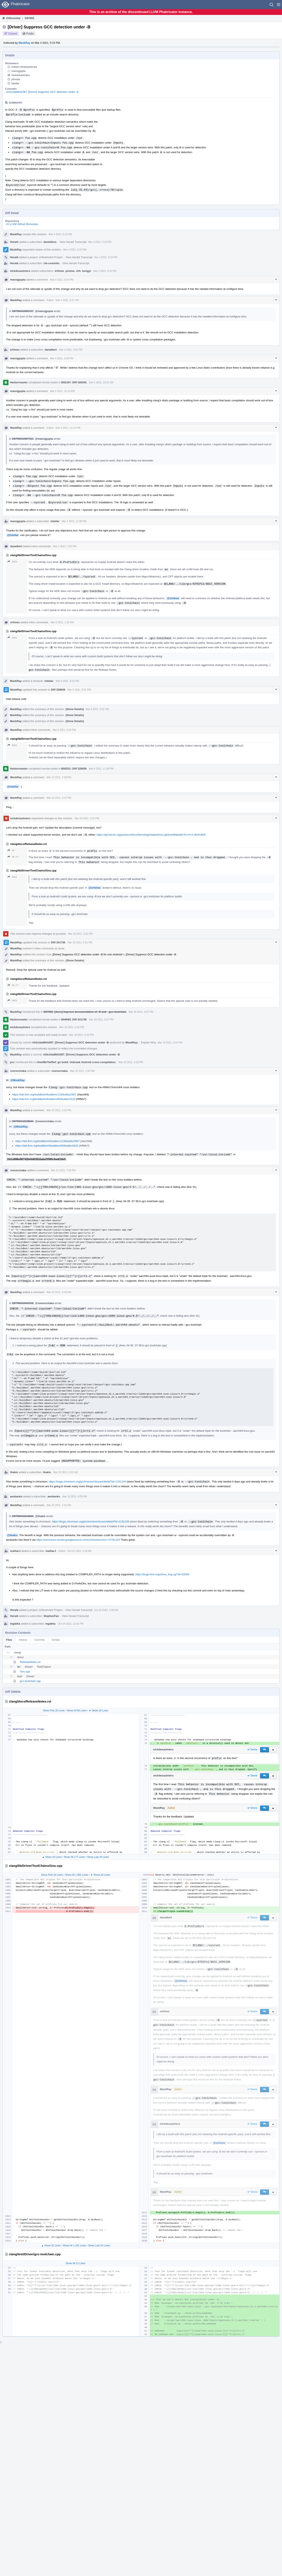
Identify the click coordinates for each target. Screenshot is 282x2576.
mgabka (15, 1623)
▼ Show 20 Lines (98, 1710)
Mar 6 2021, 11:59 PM (101, 768)
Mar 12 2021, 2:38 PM (59, 777)
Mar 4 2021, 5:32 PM (105, 271)
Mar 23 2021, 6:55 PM (74, 1496)
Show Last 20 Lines (98, 1857)
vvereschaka (18, 1070)
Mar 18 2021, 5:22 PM (87, 818)
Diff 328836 (58, 689)
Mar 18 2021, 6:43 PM (71, 1027)
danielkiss (50, 241)
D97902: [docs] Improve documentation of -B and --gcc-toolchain (84, 1011)
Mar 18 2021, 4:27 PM (59, 797)
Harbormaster (19, 382)
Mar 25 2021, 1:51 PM (59, 1505)
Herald (14, 241)
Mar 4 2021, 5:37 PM (67, 300)
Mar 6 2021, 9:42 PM (64, 729)
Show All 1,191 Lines (74, 2245)
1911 (12, 561)
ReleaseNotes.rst (30, 1662)
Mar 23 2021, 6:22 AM (65, 1472)
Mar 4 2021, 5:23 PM (60, 234)
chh (78, 270)
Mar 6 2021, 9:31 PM (79, 689)
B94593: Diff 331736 (74, 1019)
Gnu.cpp (25, 1671)
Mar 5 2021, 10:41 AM (101, 382)
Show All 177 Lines (74, 1857)
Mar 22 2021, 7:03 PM (63, 1170)
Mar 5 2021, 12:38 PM (74, 521)
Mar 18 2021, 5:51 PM (80, 942)
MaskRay (24, 42)
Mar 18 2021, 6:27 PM (101, 1019)
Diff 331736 (58, 942)
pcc (12, 1062)
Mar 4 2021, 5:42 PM (70, 349)
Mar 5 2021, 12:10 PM (62, 391)
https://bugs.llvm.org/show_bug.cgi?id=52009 (162, 1574)
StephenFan (51, 1616)
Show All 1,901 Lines (76, 1874)
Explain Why (148, 1042)
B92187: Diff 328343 (74, 382)
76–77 (13, 856)
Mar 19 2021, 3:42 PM (170, 1042)
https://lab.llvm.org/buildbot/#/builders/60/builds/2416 (43, 1099)
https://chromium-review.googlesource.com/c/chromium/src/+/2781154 (78, 1539)
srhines (59, 270)
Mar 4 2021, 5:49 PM (61, 358)
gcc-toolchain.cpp (30, 1681)
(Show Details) (74, 709)
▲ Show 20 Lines (52, 1857)
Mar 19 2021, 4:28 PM (130, 1062)
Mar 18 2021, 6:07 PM (141, 1011)
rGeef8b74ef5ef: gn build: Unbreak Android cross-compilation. (76, 1062)
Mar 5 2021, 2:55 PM (64, 546)
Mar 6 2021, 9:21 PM (67, 681)
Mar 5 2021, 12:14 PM (68, 427)
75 (11, 850)
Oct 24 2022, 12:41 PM (70, 1623)
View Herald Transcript (73, 241)
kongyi (86, 270)
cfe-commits (51, 263)
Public (30, 33)
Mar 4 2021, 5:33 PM (61, 279)
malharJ (15, 1550)
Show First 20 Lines (54, 1710)
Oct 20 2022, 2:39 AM (79, 1551)
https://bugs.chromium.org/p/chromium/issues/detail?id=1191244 (87, 1481)
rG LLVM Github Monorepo (22, 224)
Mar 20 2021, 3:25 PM (59, 1110)
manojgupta (18, 71)
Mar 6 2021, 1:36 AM (62, 622)
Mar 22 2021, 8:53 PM (59, 1292)
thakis (14, 1472)
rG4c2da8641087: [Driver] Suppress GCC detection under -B (42, 91)
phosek (15, 79)
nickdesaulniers (20, 75)
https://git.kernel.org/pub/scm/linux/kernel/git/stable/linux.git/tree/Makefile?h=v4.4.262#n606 (151, 834)
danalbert (51, 349)
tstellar (15, 83)
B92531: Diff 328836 (74, 768)
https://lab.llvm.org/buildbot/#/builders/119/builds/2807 (44, 1094)
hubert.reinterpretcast (24, 66)
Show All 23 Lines (75, 2263)
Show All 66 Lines (77, 1710)
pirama (70, 270)
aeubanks (16, 1496)
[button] (278, 4)
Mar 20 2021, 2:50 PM (82, 1071)
